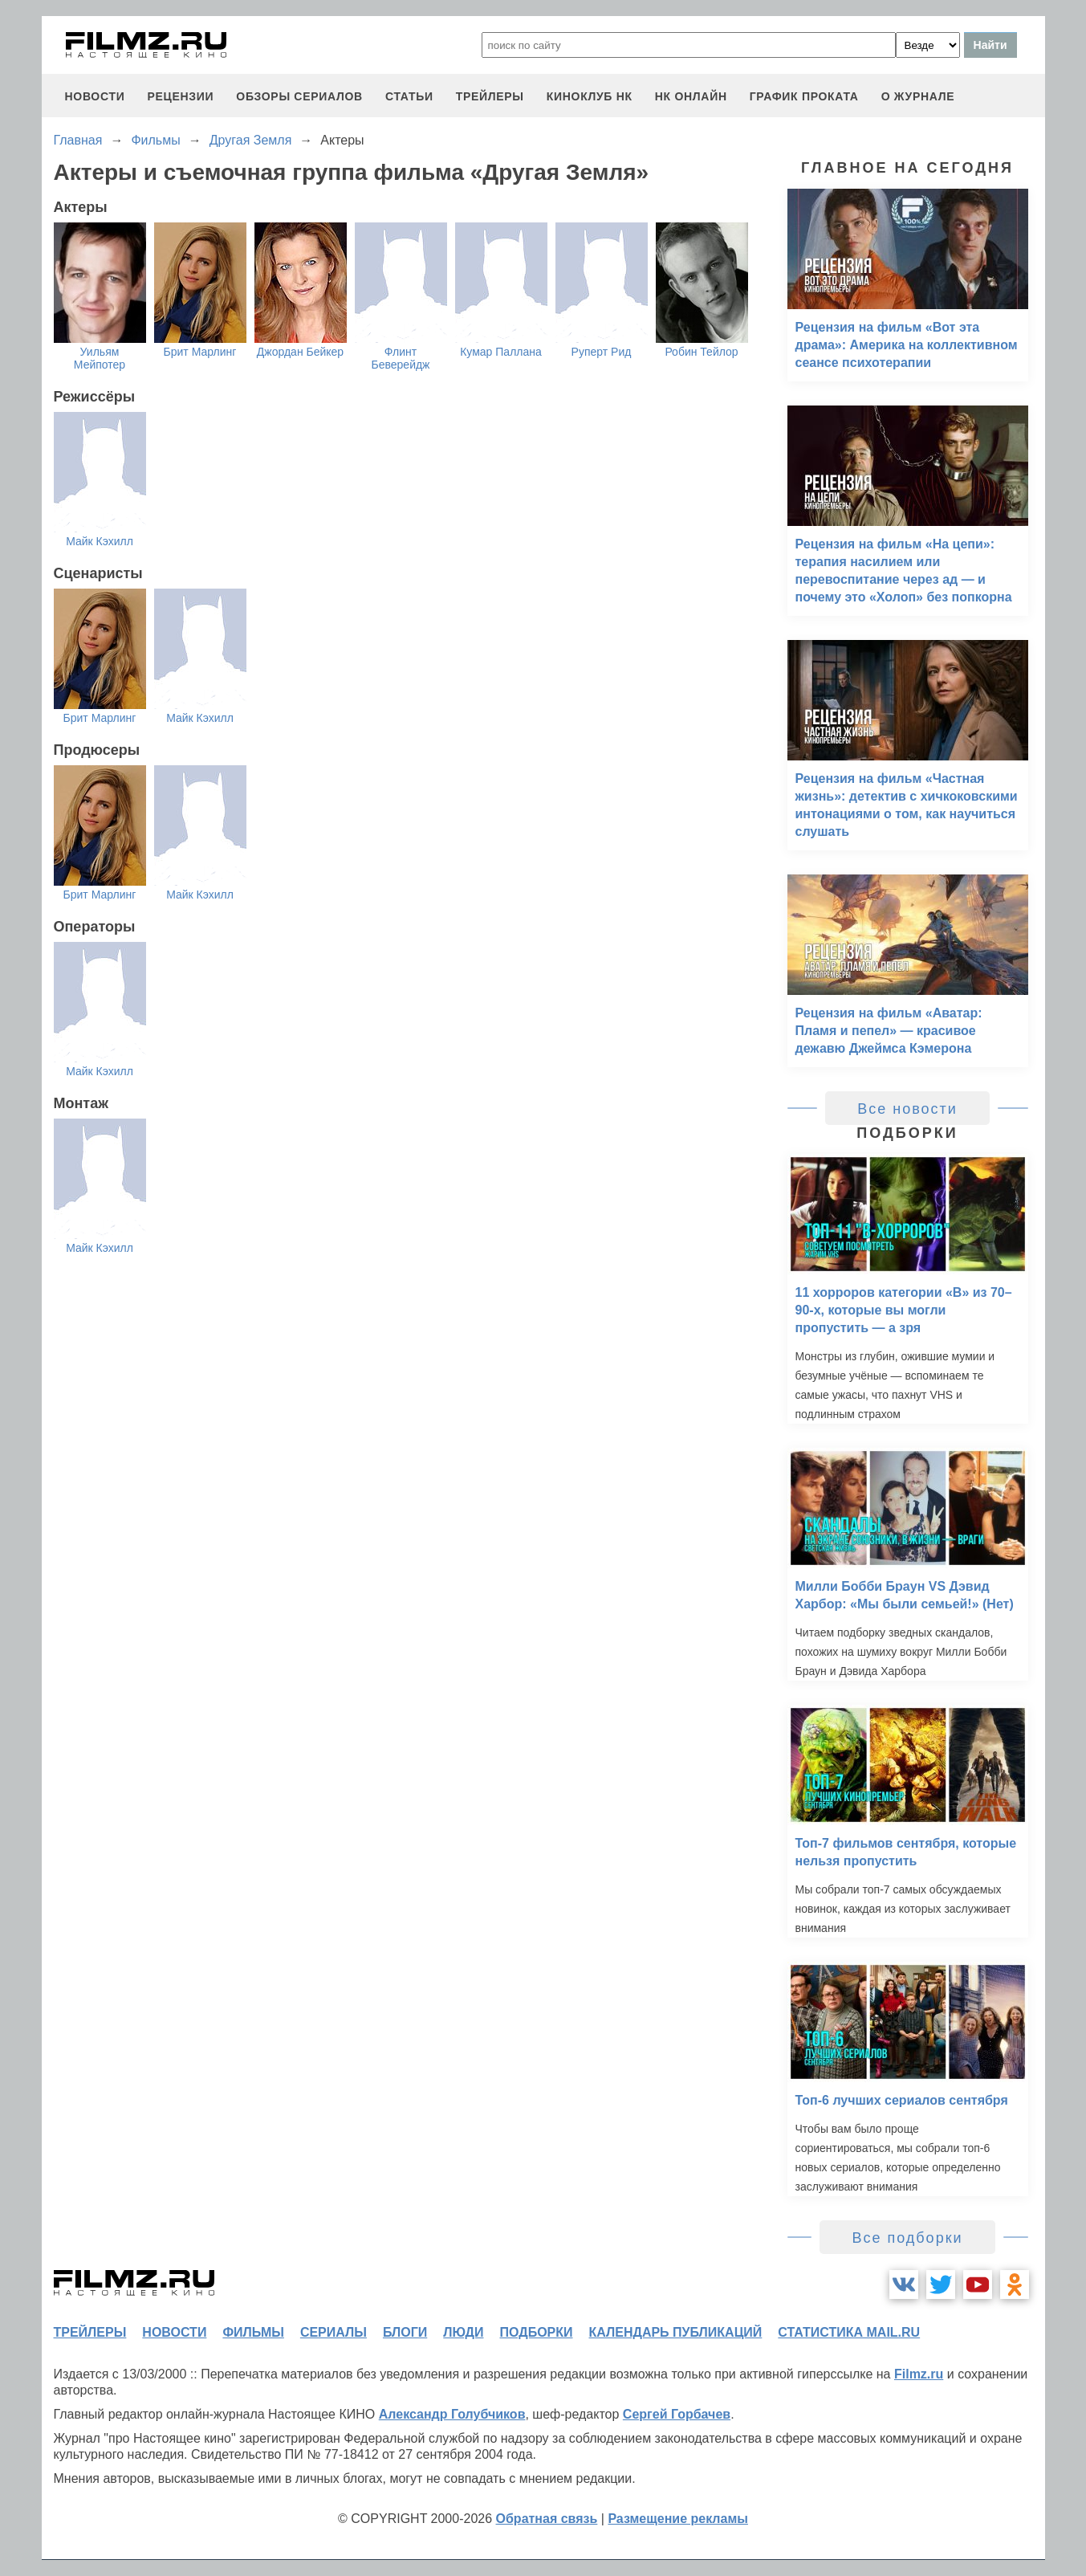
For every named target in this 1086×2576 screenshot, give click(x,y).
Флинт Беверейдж (401, 358)
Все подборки (907, 2238)
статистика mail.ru (849, 2332)
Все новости (907, 1109)
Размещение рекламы (678, 2518)
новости (95, 96)
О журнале (918, 96)
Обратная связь (547, 2518)
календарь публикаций (676, 2332)
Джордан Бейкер (300, 351)
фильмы (252, 2332)
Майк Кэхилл (99, 541)
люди (463, 2332)
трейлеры (490, 96)
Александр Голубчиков (452, 2414)
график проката (804, 96)
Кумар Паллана (501, 351)
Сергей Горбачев (676, 2414)
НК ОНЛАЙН (691, 96)
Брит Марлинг (200, 351)
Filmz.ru (918, 2374)
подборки (536, 2332)
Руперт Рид (601, 351)
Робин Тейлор (701, 351)
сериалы (333, 2332)
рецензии (180, 96)
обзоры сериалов (299, 96)
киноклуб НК (589, 96)
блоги (405, 2332)
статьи (409, 96)
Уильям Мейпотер (99, 358)
